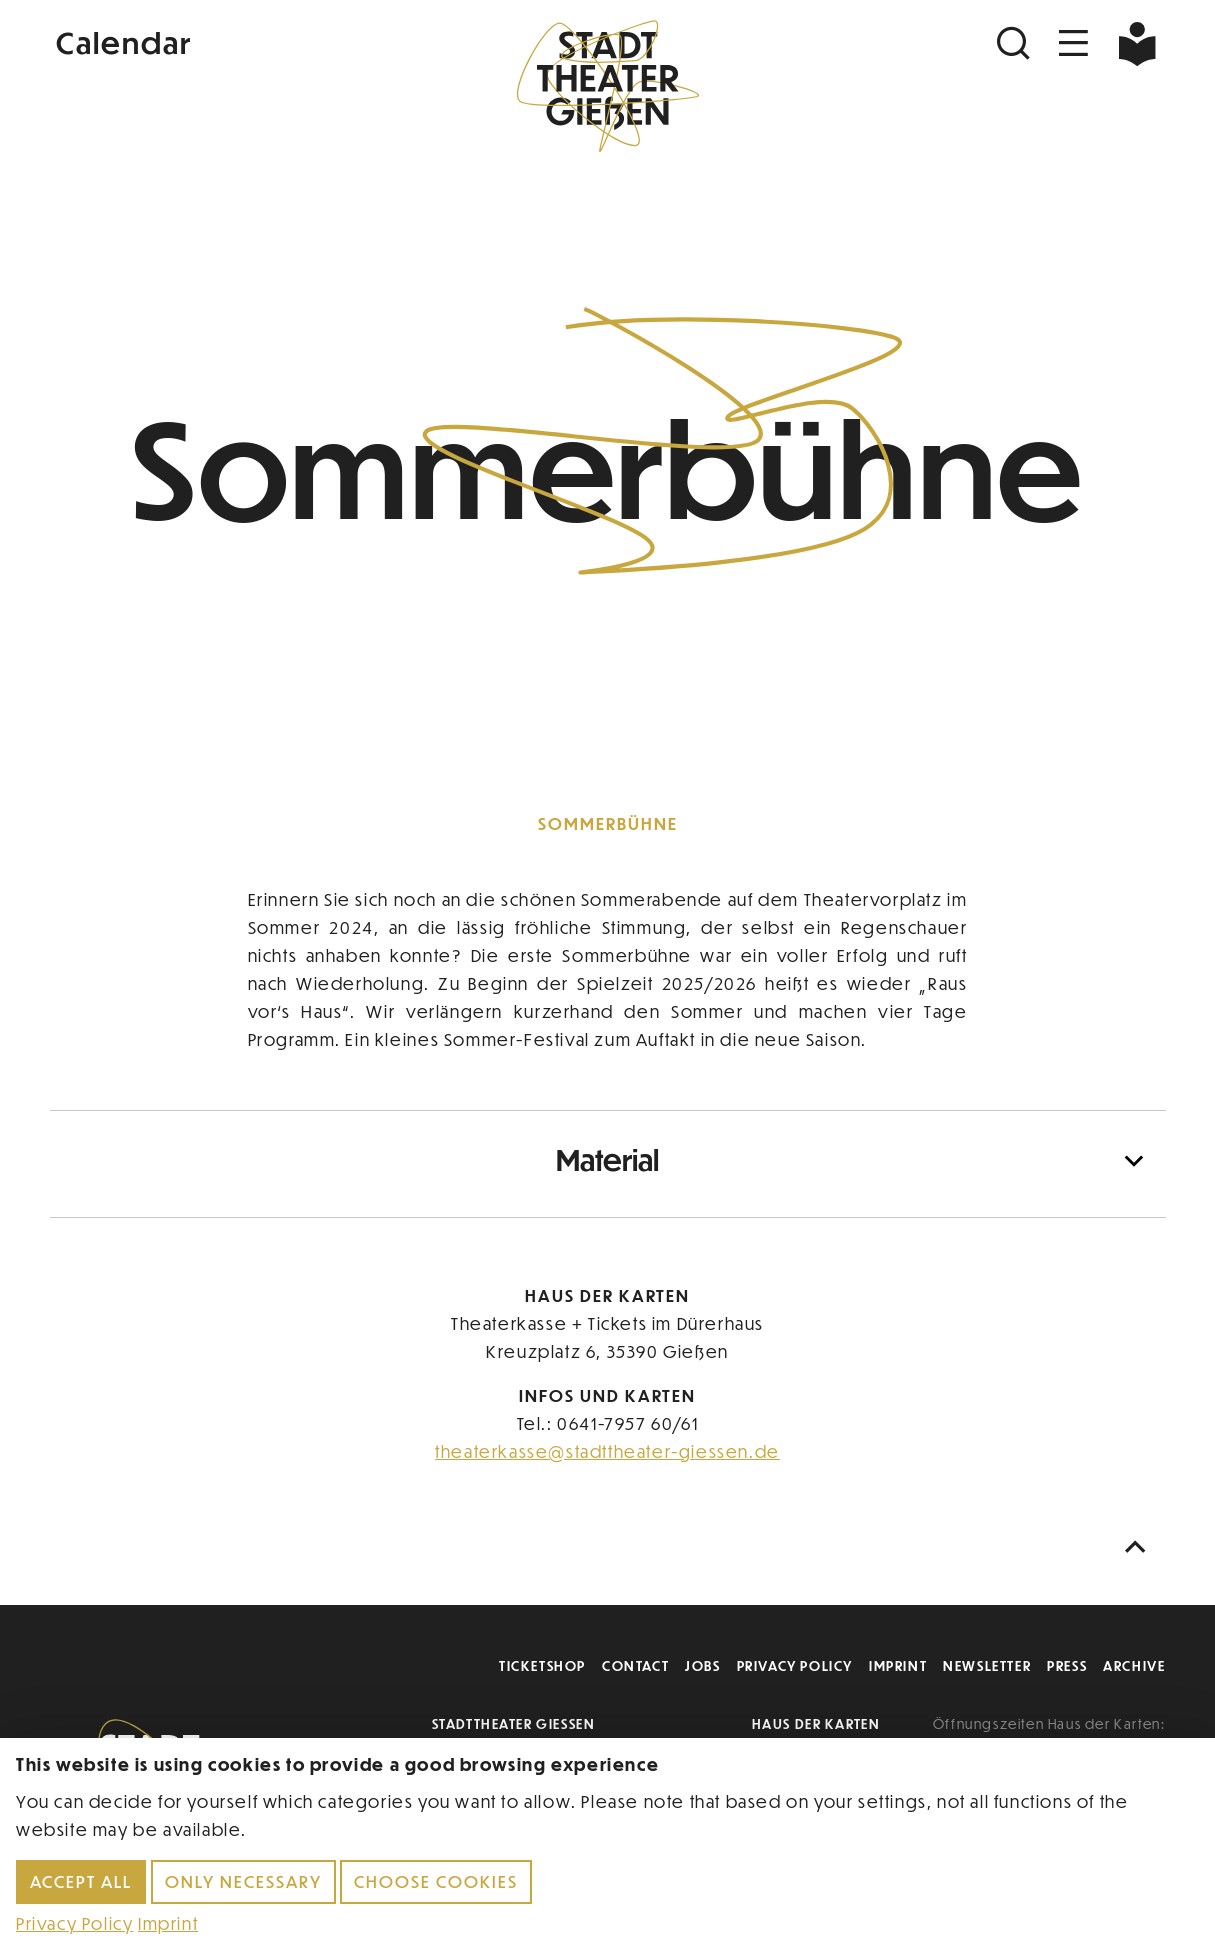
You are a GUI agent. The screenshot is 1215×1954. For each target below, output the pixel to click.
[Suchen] (1016, 43)
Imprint (898, 1665)
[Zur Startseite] (608, 86)
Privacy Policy (795, 1665)
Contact (635, 1665)
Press (1067, 1665)
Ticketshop (542, 1665)
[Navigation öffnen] (1074, 43)
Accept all (81, 1881)
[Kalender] (236, 40)
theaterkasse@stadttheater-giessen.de (607, 1451)
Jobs (702, 1665)
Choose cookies (436, 1881)
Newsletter (987, 1665)
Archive (1134, 1665)
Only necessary (243, 1881)
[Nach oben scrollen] (1140, 1547)
